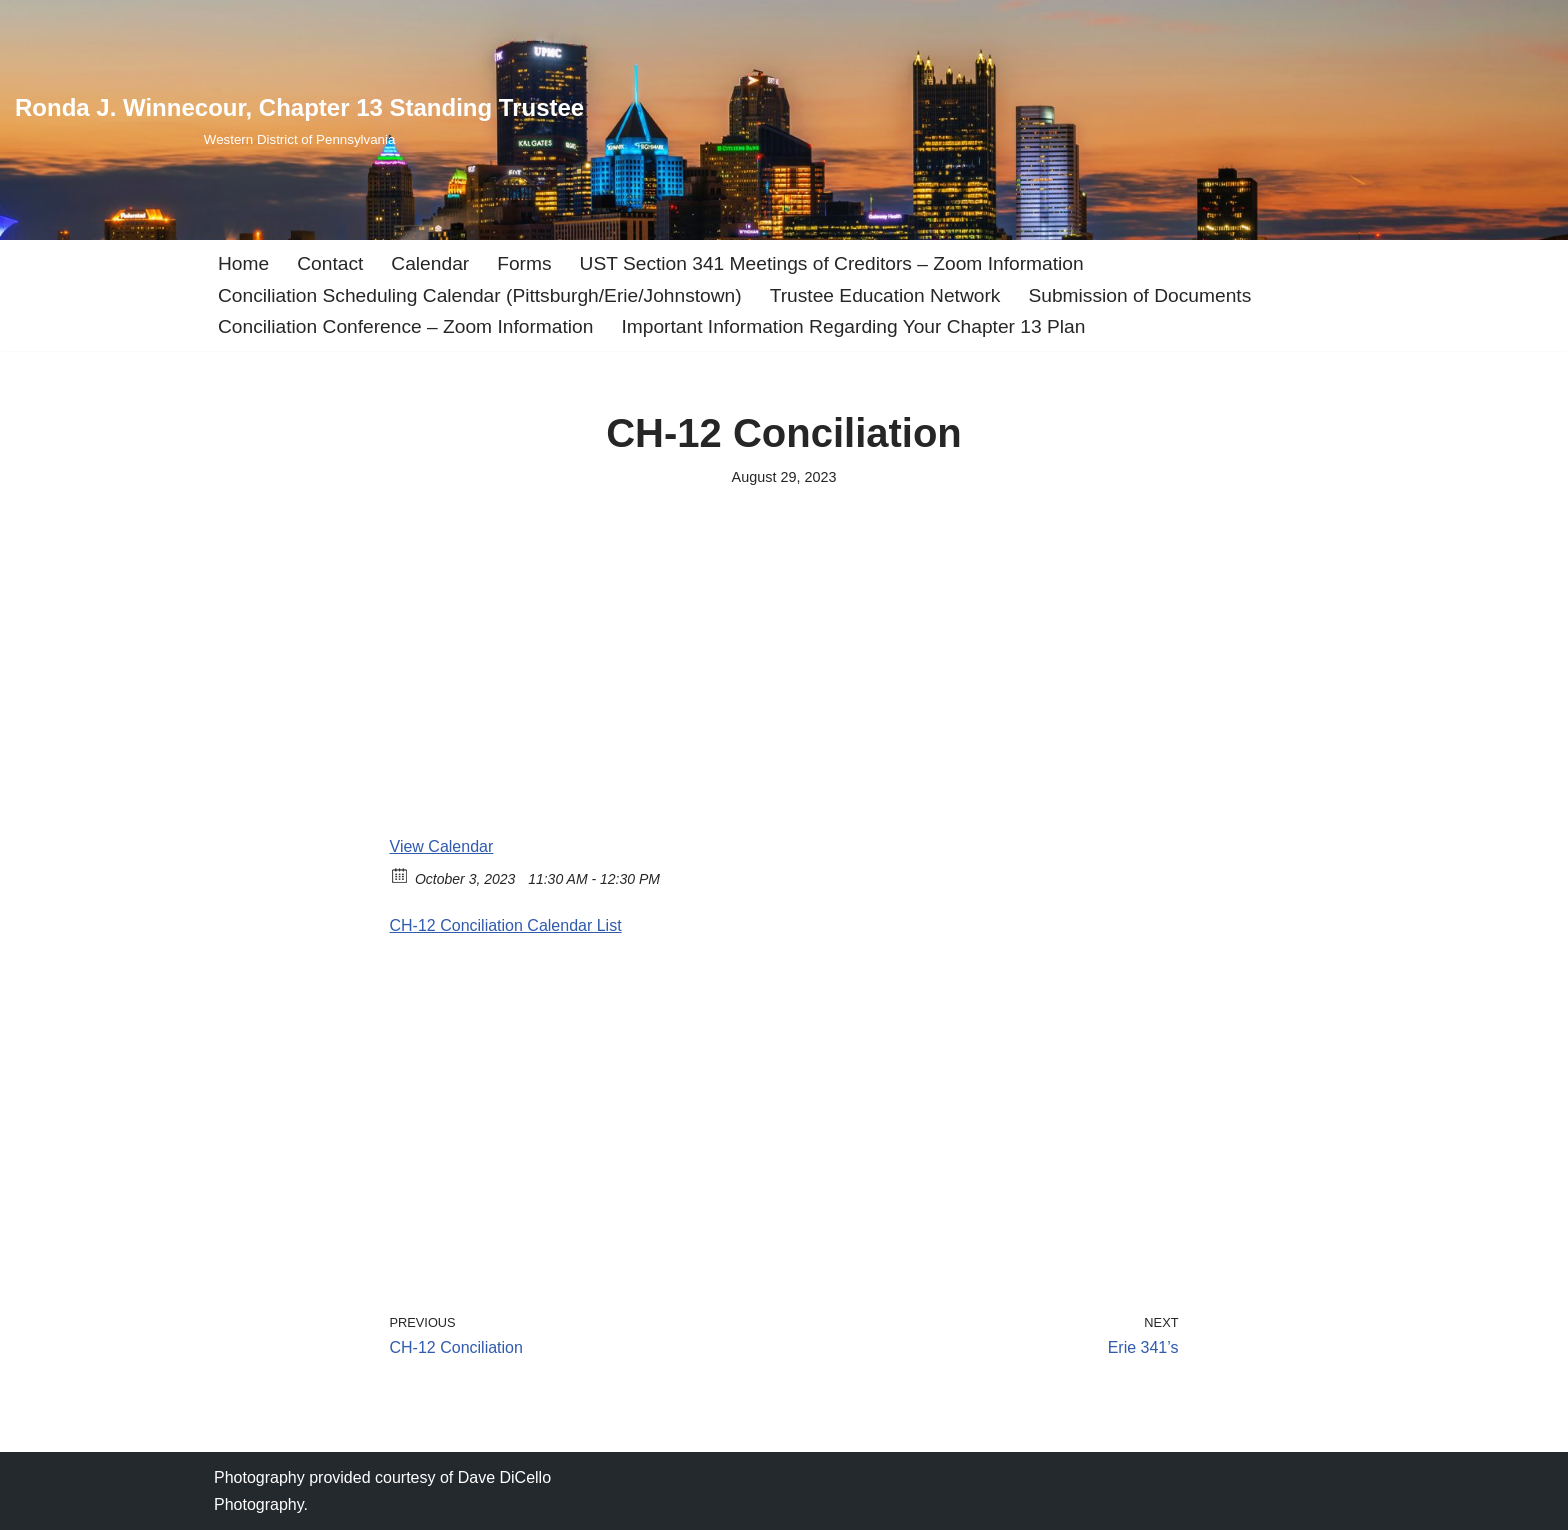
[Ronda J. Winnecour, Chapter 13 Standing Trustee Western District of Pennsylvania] (299, 119)
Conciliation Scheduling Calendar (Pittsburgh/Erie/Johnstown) (480, 295)
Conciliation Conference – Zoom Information (405, 326)
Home (243, 263)
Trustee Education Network (885, 295)
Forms (524, 263)
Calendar (430, 263)
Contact (330, 263)
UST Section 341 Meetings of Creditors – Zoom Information (832, 263)
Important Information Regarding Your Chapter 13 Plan (853, 326)
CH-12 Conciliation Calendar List (506, 925)
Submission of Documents (1139, 295)
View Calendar (442, 846)
